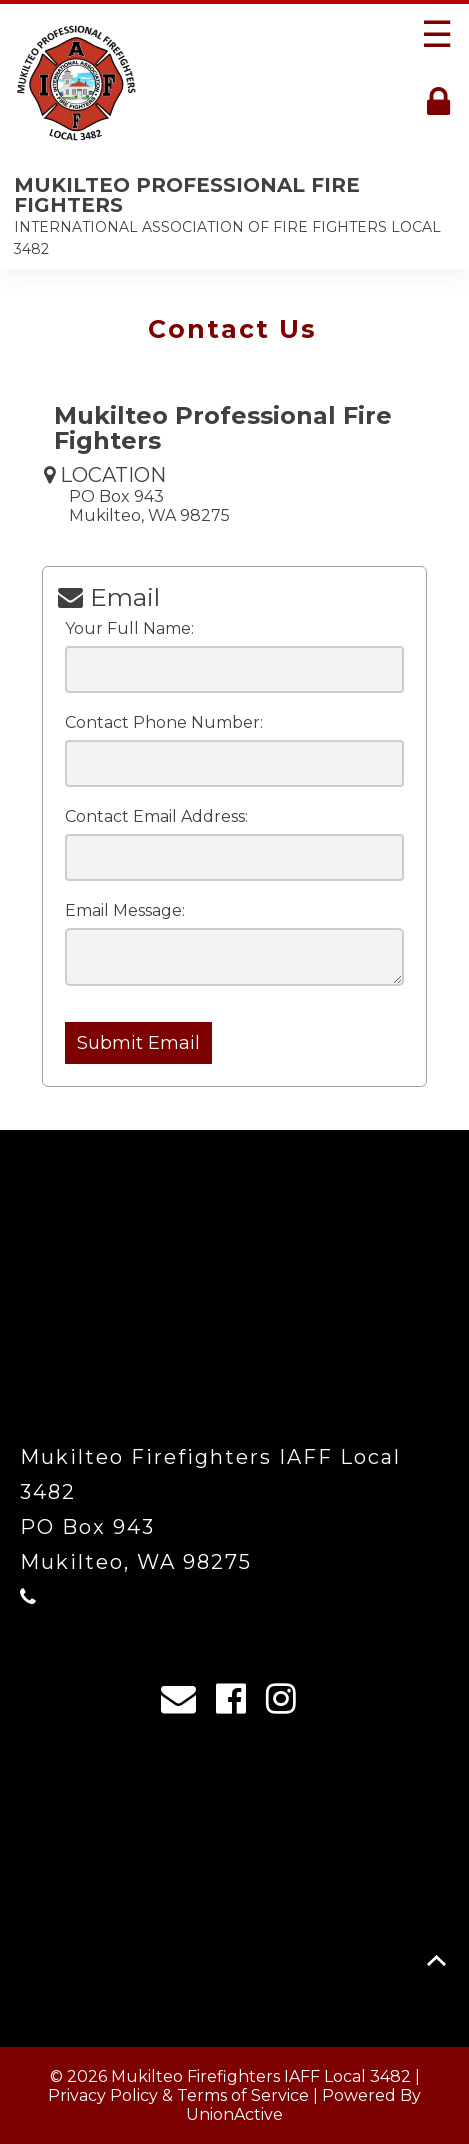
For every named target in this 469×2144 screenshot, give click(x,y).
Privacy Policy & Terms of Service (178, 2095)
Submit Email (138, 1043)
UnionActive (234, 2114)
